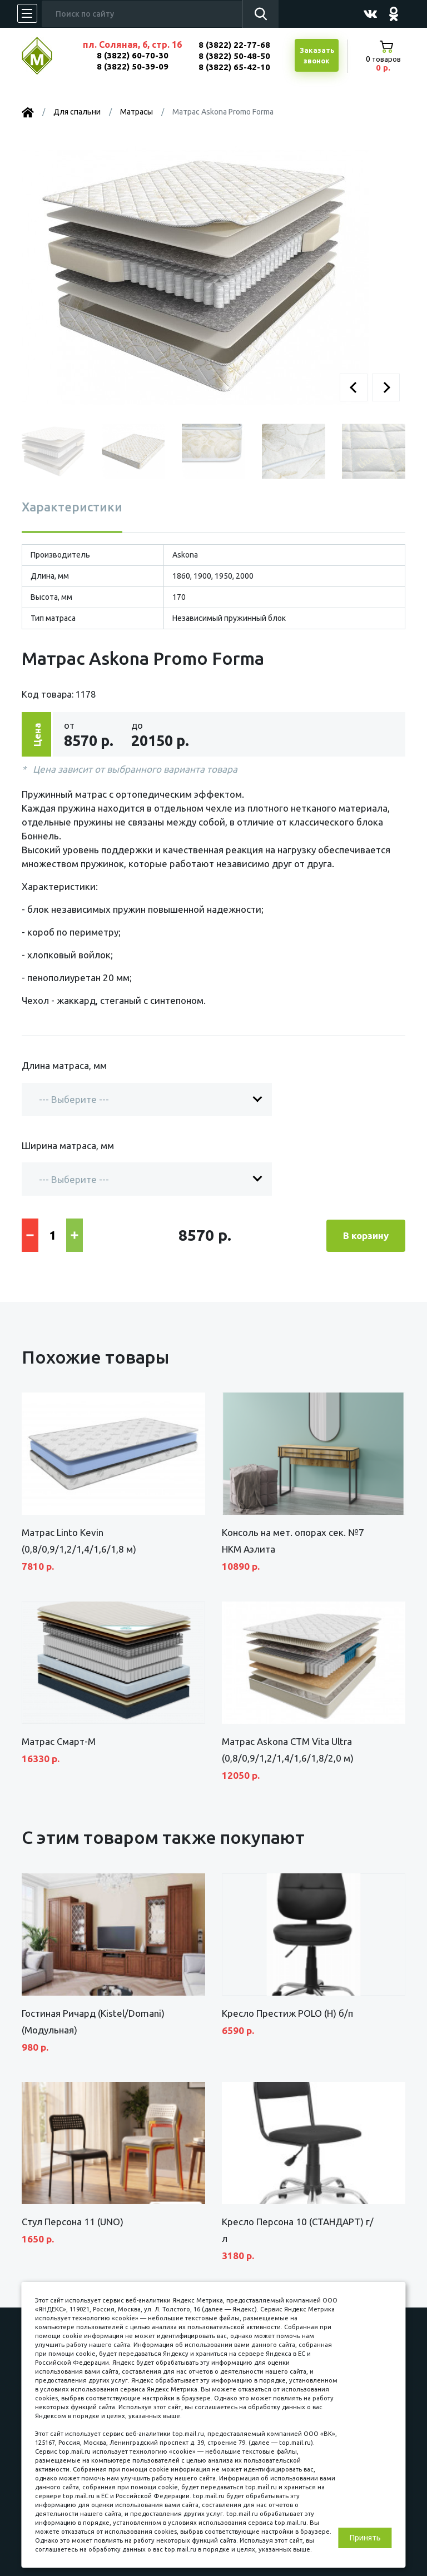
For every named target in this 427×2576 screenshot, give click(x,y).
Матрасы (136, 111)
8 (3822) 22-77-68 (234, 44)
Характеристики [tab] (72, 507)
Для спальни (77, 111)
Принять (365, 2537)
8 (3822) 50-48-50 (234, 56)
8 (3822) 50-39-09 (132, 66)
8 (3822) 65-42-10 (234, 67)
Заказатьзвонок (316, 55)
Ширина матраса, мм (68, 1145)
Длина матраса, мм (64, 1065)
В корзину (366, 1234)
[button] (354, 387)
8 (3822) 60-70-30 (132, 55)
